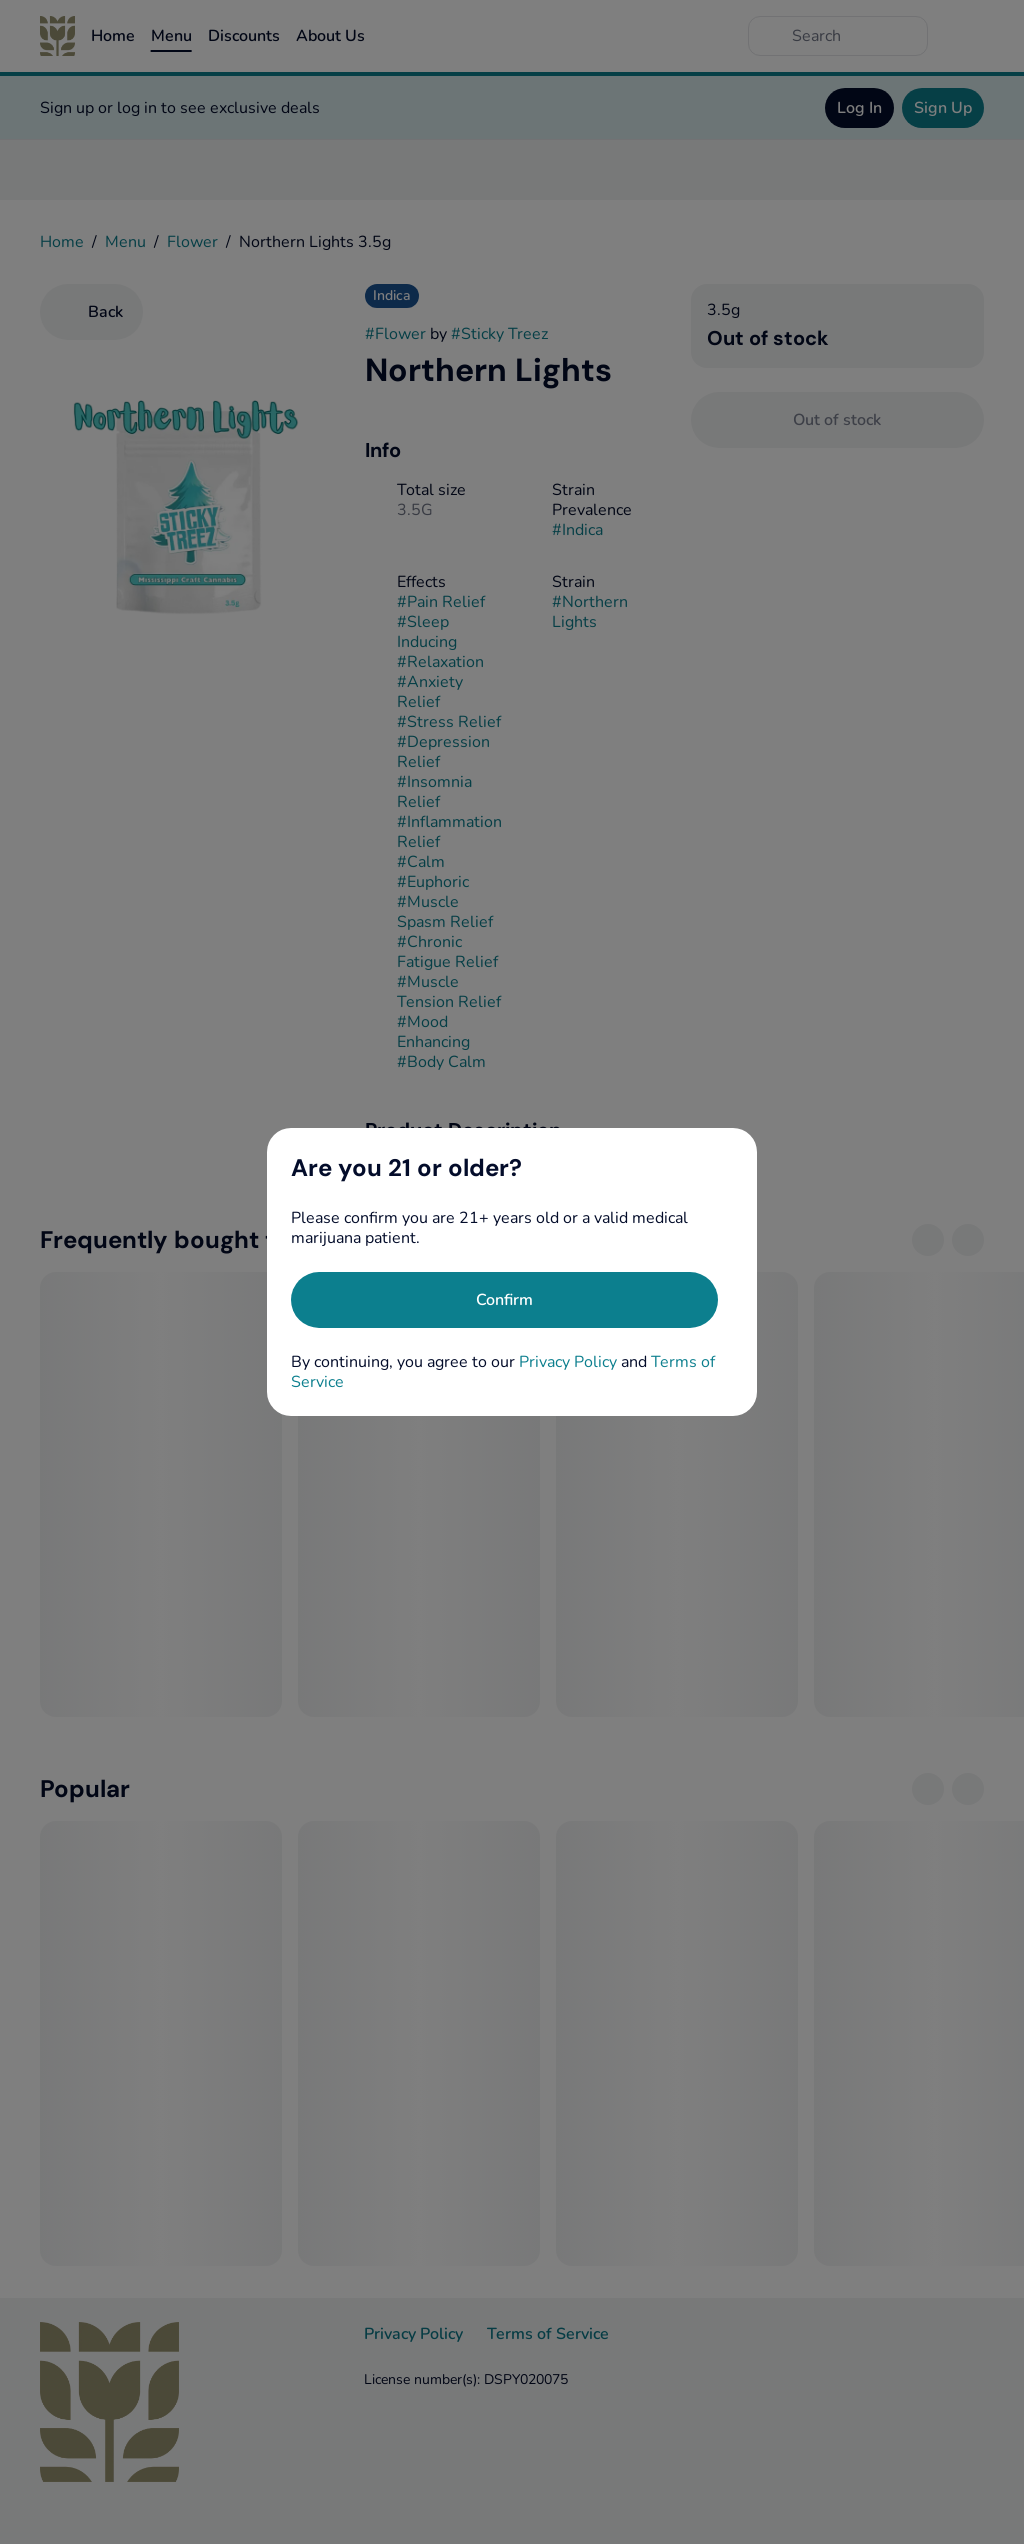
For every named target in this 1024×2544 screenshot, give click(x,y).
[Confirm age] (504, 1300)
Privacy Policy (568, 1362)
